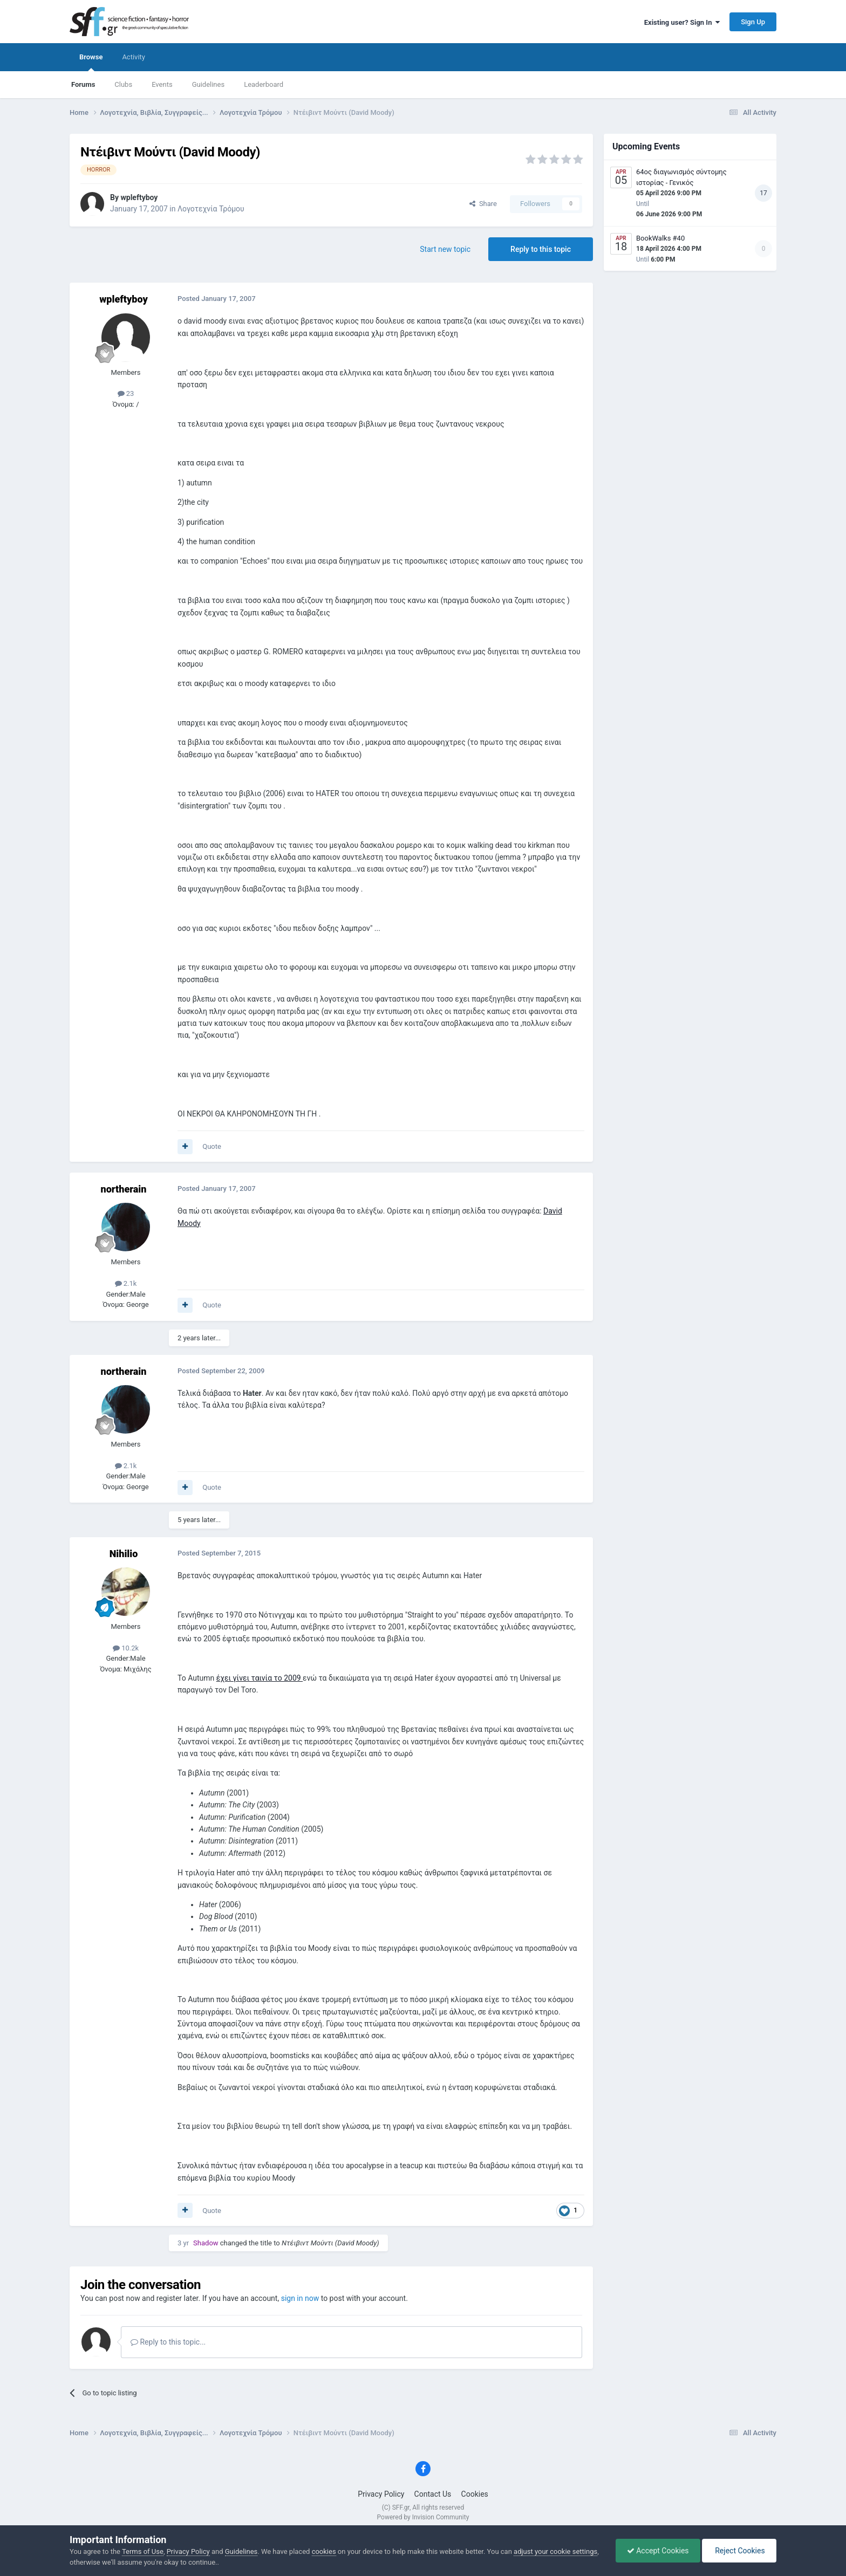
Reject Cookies (739, 2550)
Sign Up (753, 22)
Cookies (474, 2494)
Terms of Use (142, 2551)
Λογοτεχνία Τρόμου (211, 208)
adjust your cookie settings (555, 2551)
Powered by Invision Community (423, 2517)
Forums (83, 84)
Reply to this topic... (168, 2342)
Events (162, 84)
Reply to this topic (540, 249)
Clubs (123, 84)
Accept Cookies (658, 2550)
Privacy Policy (381, 2494)
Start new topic (445, 249)
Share (483, 204)
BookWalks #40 (660, 238)
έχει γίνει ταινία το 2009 (259, 1678)
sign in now (300, 2298)
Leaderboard (263, 84)
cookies (324, 2551)
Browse (91, 62)
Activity (133, 57)
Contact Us (433, 2494)
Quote (211, 1146)
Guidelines (208, 84)
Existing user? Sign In (682, 22)
